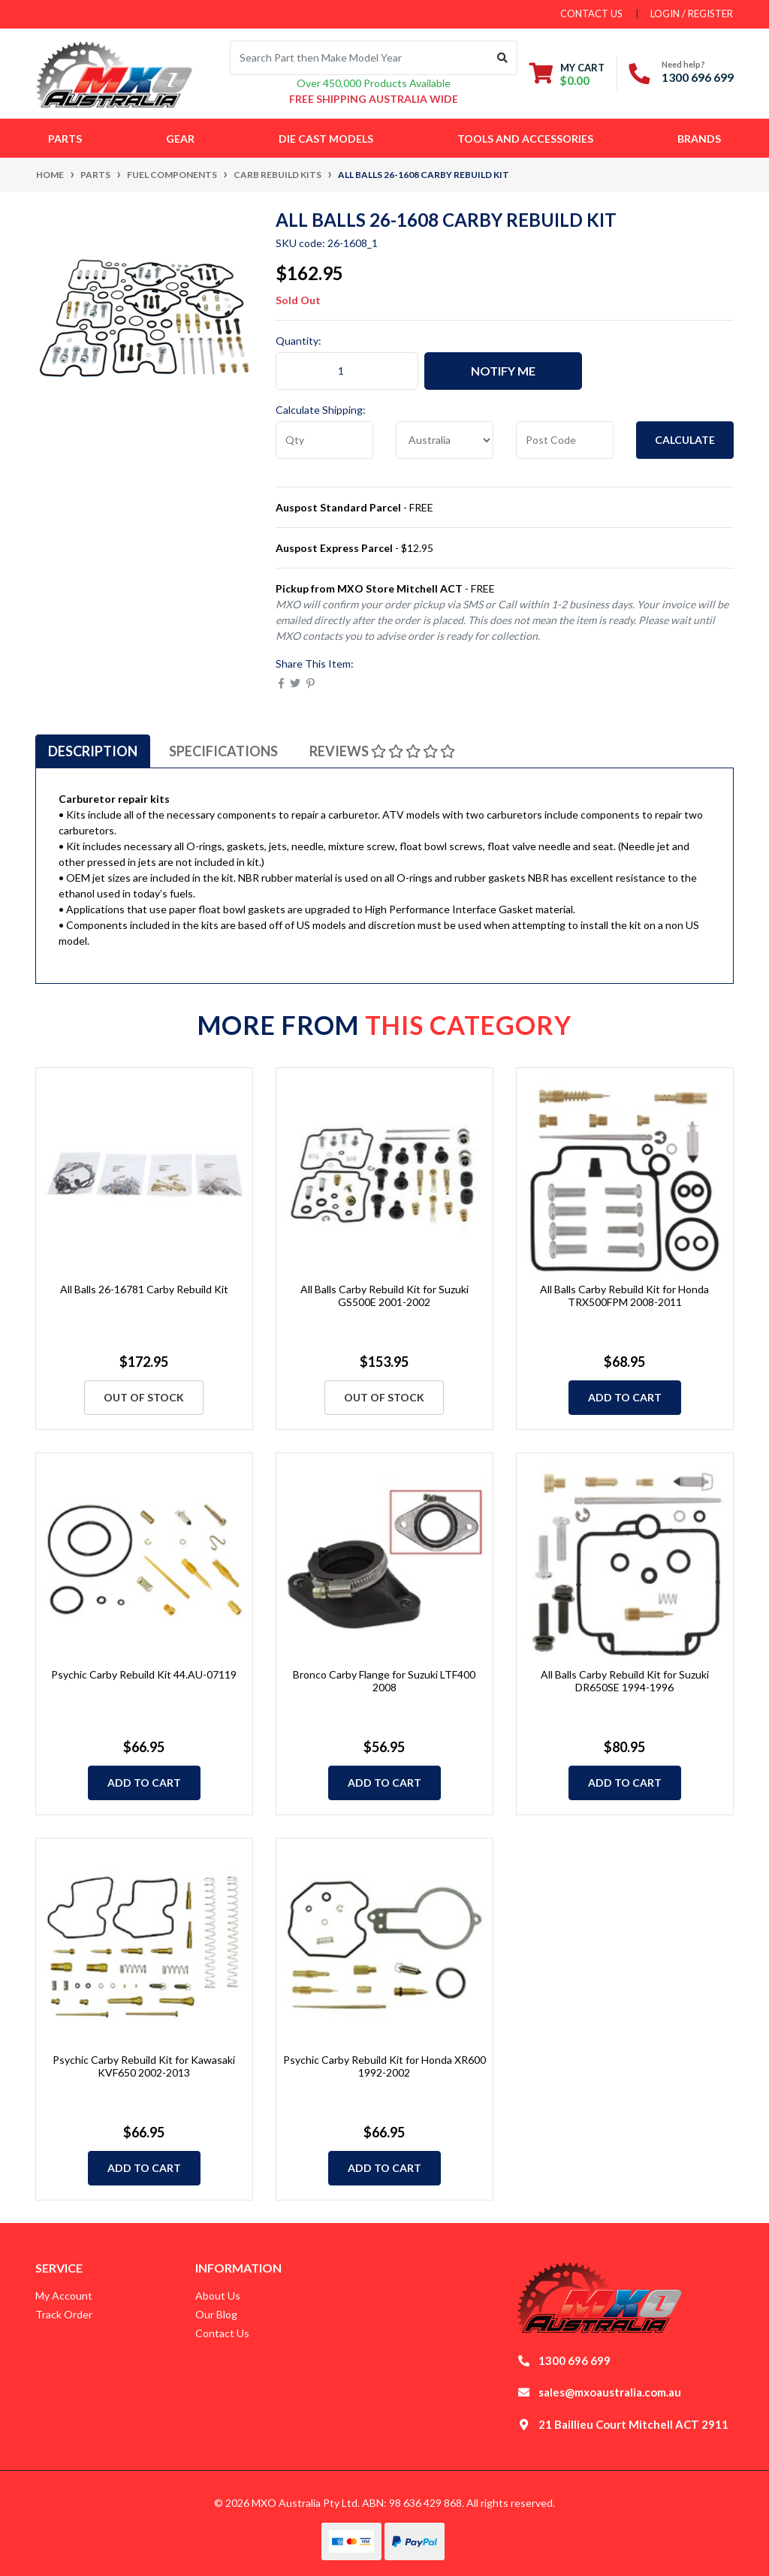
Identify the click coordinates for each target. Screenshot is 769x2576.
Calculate (685, 439)
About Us (217, 2295)
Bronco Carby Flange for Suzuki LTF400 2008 (384, 1681)
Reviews (382, 751)
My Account (63, 2295)
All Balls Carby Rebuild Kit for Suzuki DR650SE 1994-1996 (625, 1681)
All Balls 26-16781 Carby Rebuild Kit (144, 1289)
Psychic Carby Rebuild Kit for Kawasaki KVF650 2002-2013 (144, 2066)
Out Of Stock (144, 1397)
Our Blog (216, 2314)
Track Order (63, 2314)
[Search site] (502, 58)
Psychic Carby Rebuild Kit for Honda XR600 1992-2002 (384, 2066)
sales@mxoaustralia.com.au (609, 2392)
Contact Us (222, 2333)
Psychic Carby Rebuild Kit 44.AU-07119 (144, 1674)
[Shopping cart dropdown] (567, 74)
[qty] (324, 440)
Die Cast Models (326, 138)
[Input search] (359, 58)
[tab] (92, 751)
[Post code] (565, 440)
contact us (591, 14)
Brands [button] (699, 138)
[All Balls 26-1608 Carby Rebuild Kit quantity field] (347, 371)
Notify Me (503, 370)
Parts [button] (65, 138)
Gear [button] (180, 138)
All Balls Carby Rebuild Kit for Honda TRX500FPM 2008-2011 (624, 1295)
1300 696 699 (698, 77)
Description (92, 751)
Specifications (223, 751)
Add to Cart (625, 1397)
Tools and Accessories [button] (525, 138)
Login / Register (691, 14)
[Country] (444, 440)
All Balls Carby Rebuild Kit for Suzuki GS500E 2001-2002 (384, 1295)
